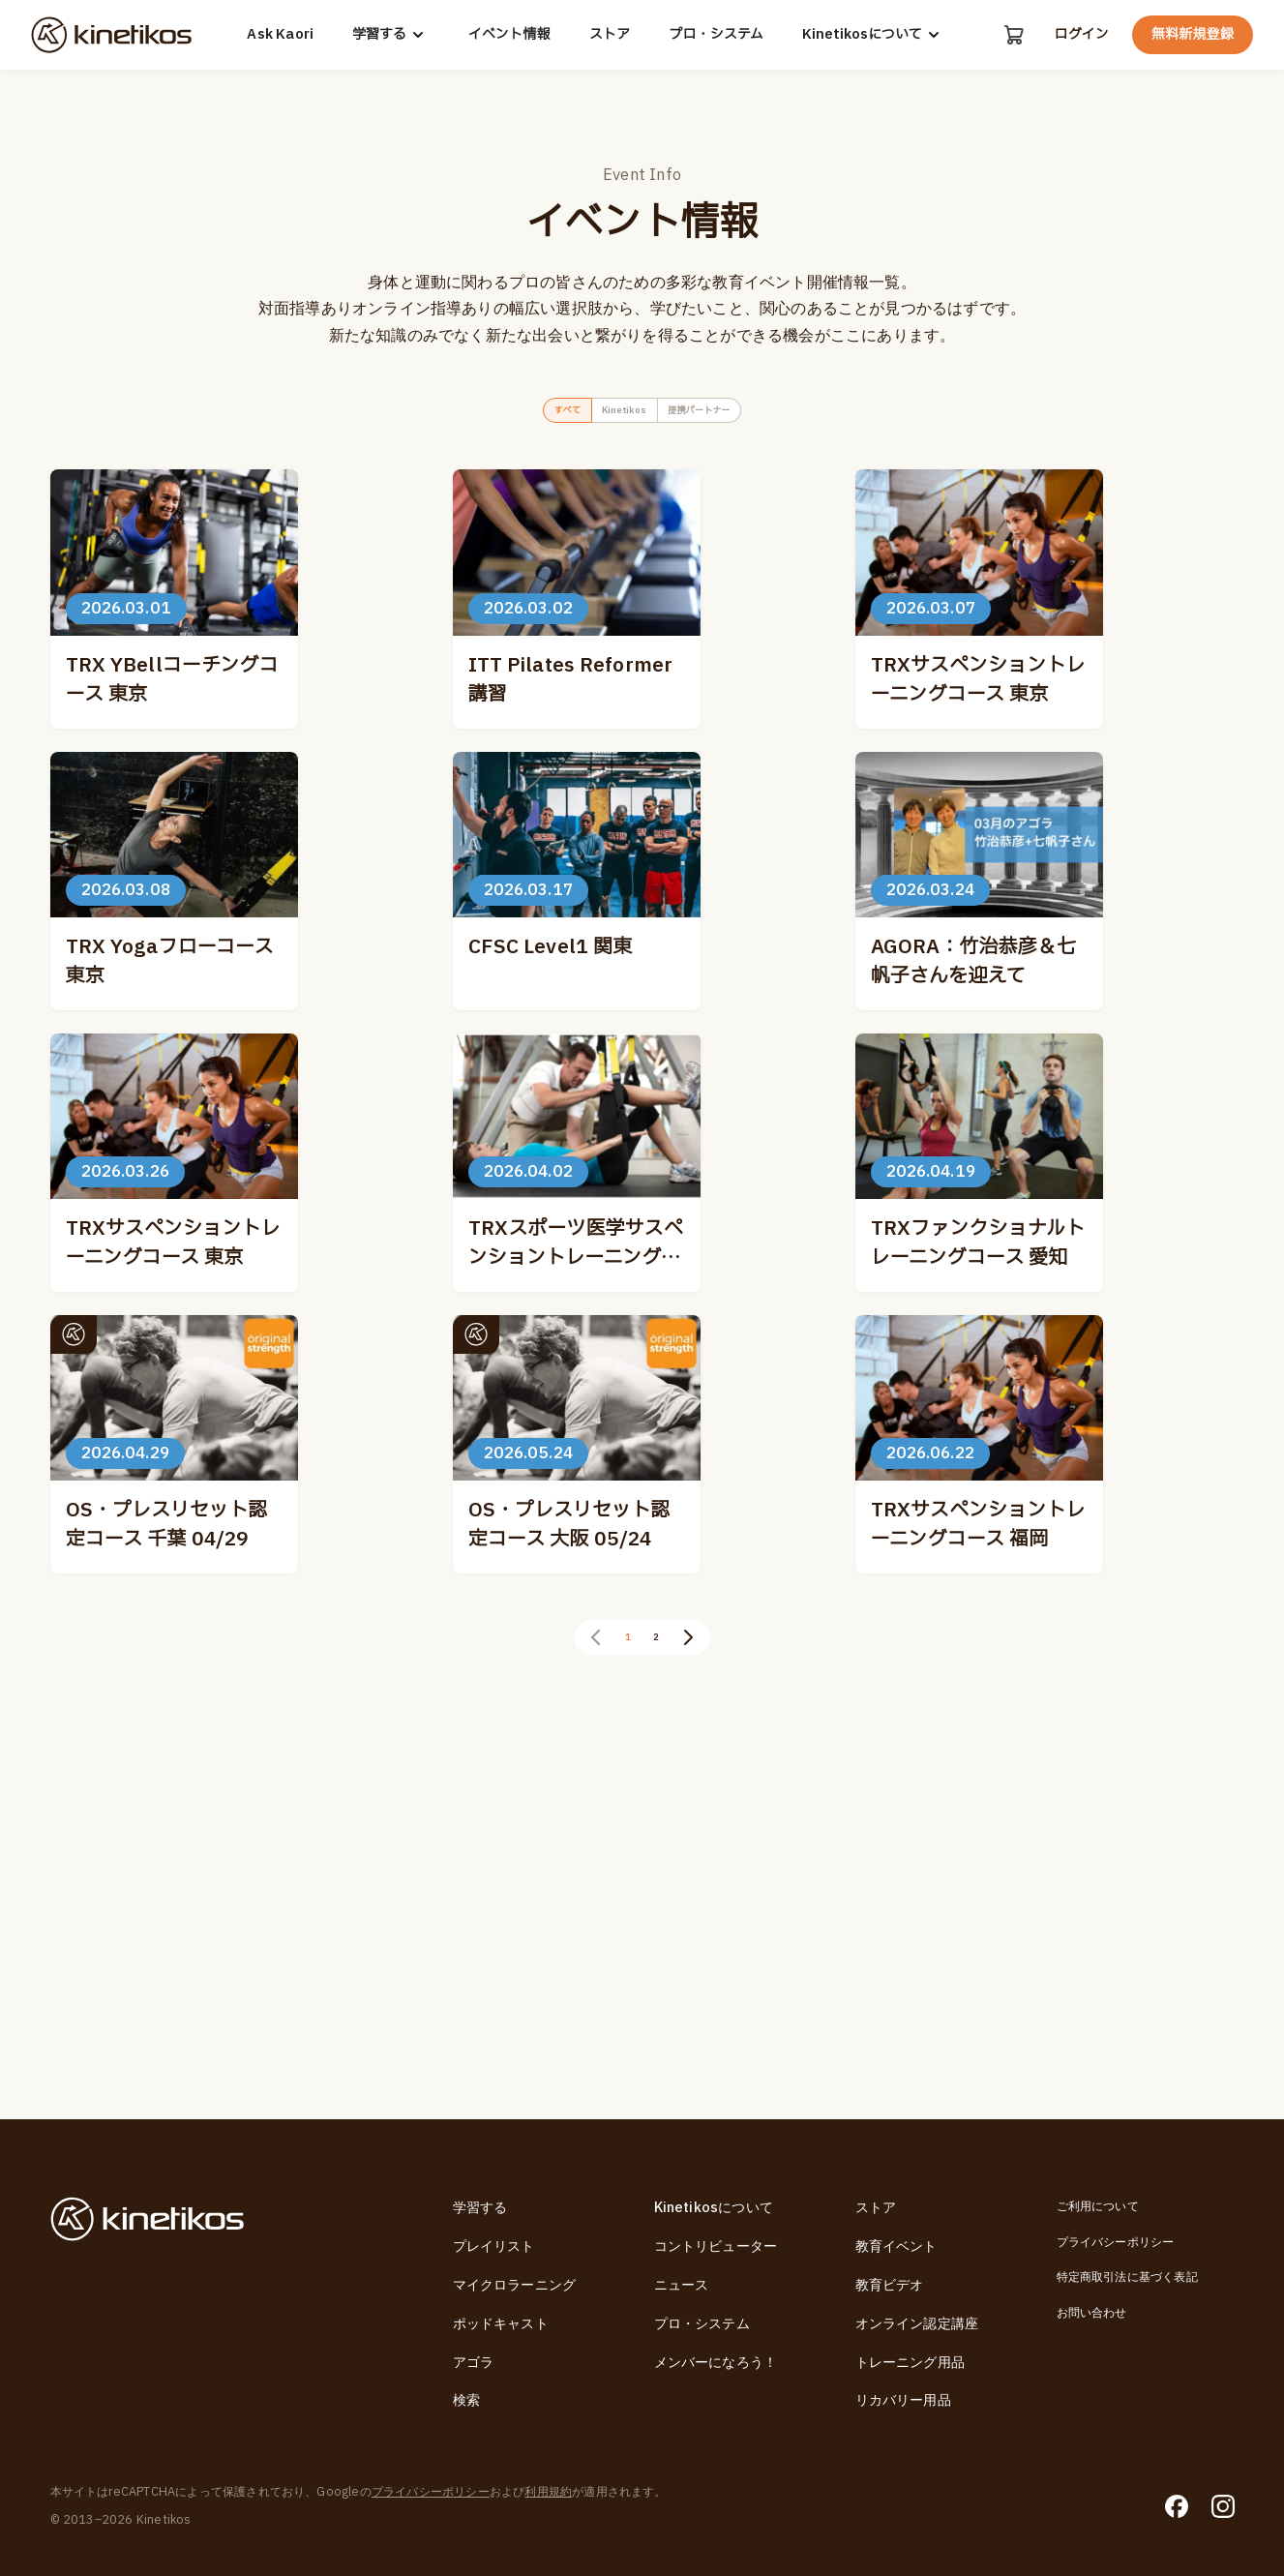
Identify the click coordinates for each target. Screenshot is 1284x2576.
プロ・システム (714, 35)
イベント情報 (507, 35)
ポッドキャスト (501, 2324)
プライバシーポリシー (1116, 2242)
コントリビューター (716, 2246)
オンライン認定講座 (917, 2324)
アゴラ (473, 2362)
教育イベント (896, 2246)
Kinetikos (615, 414)
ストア (607, 35)
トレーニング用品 (910, 2362)
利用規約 (548, 2492)
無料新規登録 (1192, 34)
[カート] (1011, 34)
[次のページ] (700, 2003)
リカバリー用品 (903, 2400)
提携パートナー (728, 414)
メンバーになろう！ (716, 2362)
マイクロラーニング (515, 2285)
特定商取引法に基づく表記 (1127, 2277)
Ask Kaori (278, 35)
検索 (466, 2400)
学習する (389, 34)
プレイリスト (494, 2246)
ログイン (1081, 35)
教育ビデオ (889, 2285)
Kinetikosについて (871, 34)
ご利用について (1098, 2206)
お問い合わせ (1092, 2312)
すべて (527, 414)
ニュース (681, 2285)
